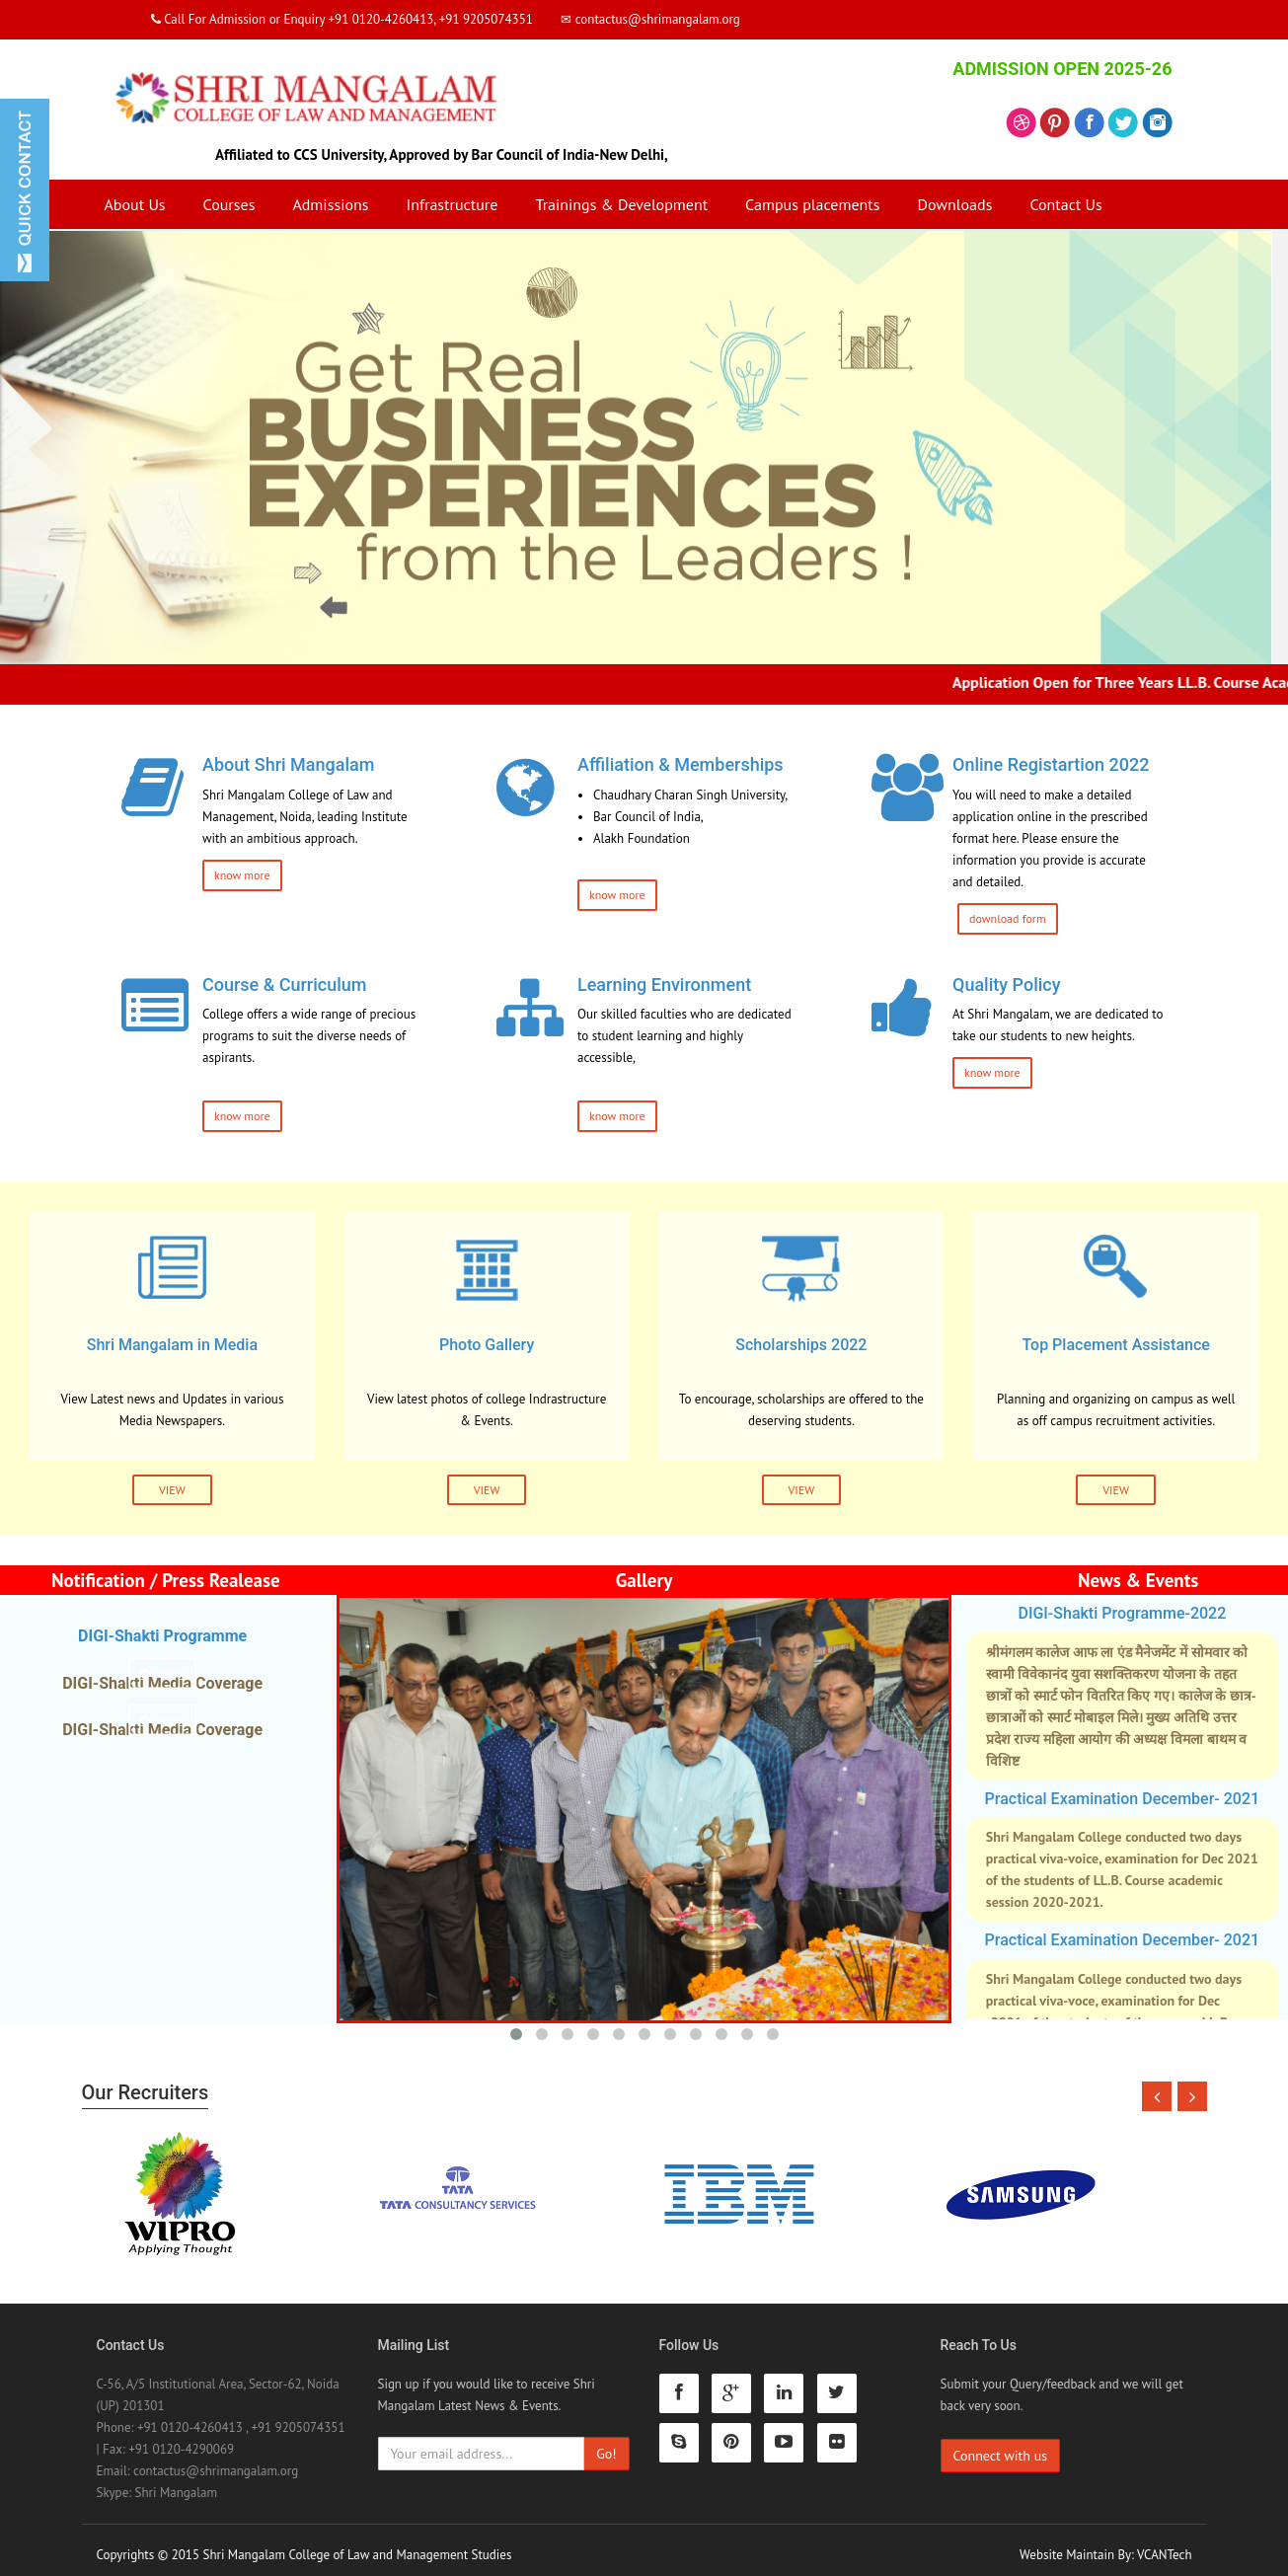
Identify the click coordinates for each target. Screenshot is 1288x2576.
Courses (229, 204)
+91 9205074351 (297, 2417)
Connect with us (1000, 2446)
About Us (135, 204)
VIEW (172, 1489)
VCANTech (1164, 2545)
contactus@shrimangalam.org (215, 2461)
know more (242, 875)
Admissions (330, 204)
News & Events (1138, 1580)
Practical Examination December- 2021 (1122, 1798)
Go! (606, 2444)
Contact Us (1065, 204)
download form (1007, 918)
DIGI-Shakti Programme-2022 (1122, 1613)
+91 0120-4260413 (190, 2417)
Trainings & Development (621, 204)
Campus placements (812, 204)
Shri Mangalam (176, 2482)
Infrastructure (451, 204)
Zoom (162, 1672)
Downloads (954, 204)
